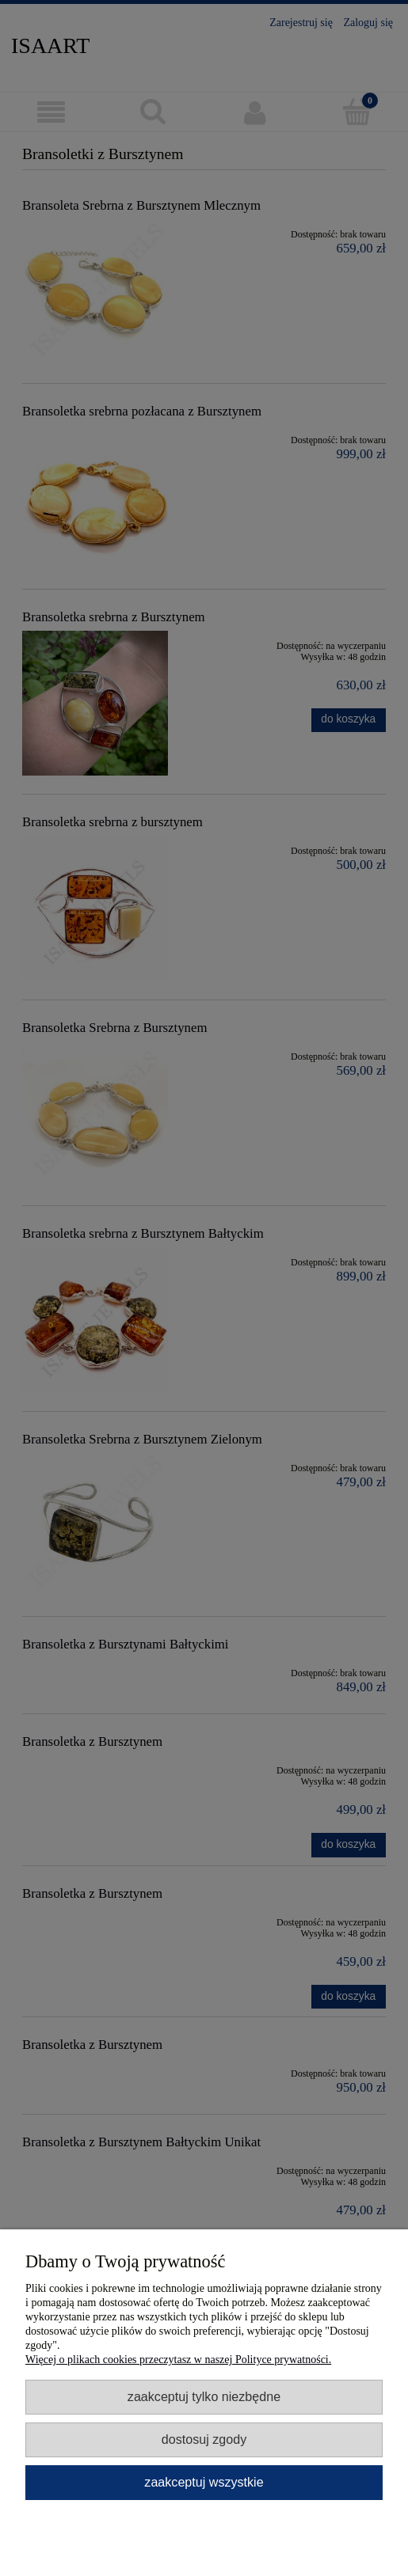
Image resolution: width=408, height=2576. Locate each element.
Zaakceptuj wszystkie (203, 2482)
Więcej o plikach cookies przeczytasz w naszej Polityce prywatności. (178, 2359)
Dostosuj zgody (204, 2439)
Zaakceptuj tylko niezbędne (204, 2396)
